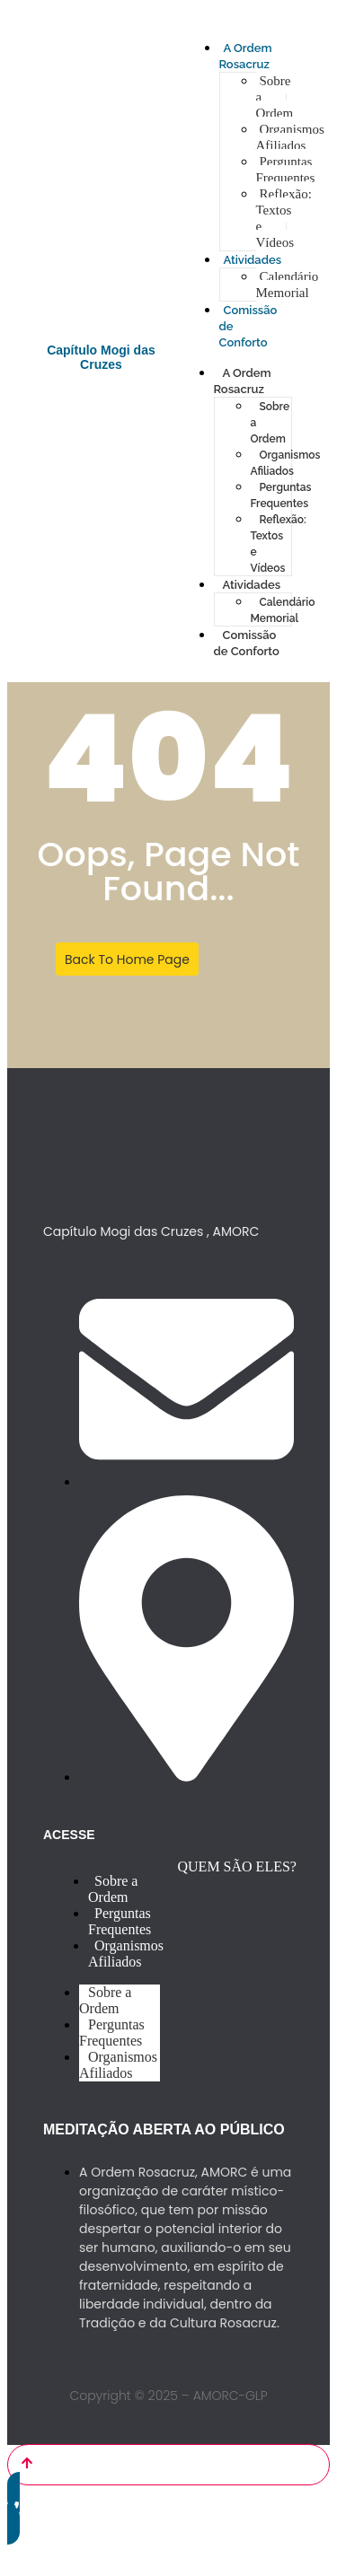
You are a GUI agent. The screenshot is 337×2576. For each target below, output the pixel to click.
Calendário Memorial (287, 284)
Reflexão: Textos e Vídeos (284, 218)
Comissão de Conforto (246, 643)
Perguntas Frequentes (285, 169)
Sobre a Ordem (112, 1889)
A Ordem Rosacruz (242, 381)
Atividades (253, 260)
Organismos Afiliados (290, 137)
